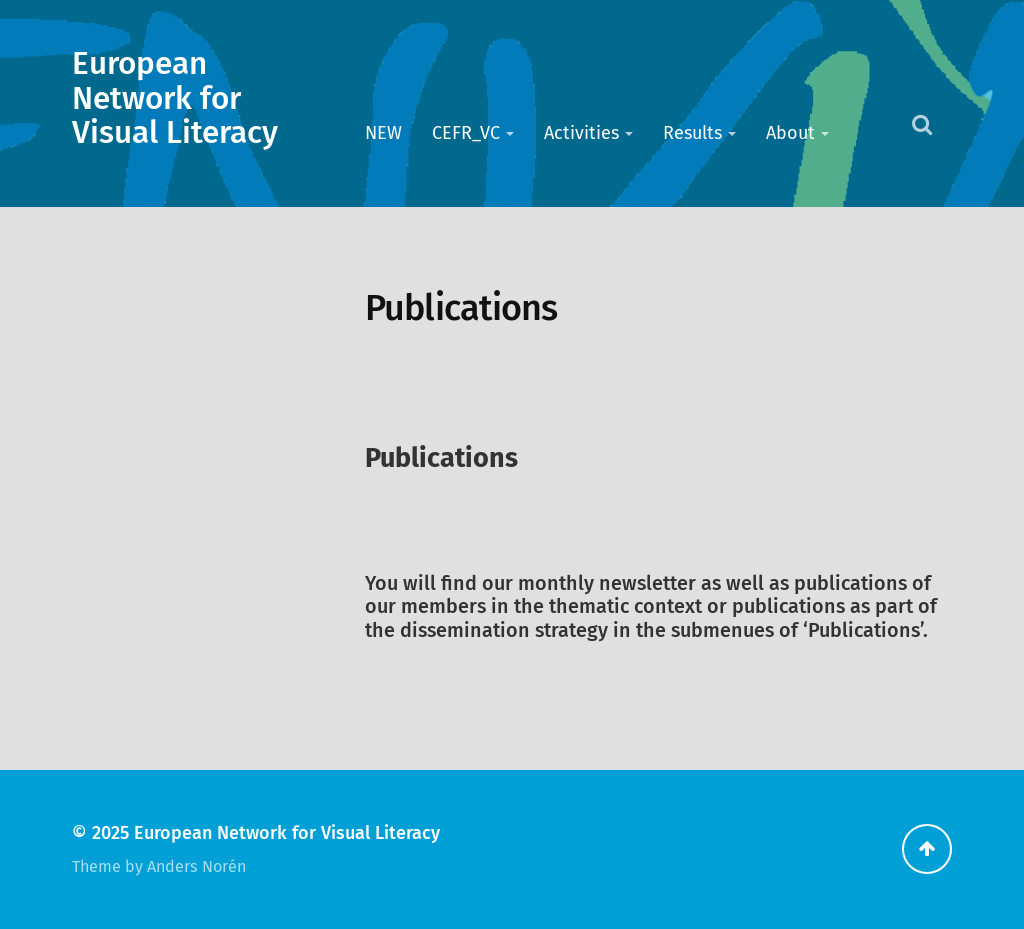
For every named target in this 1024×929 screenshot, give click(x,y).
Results (692, 133)
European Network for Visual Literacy (175, 98)
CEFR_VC (466, 133)
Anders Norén (196, 866)
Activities (581, 133)
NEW (383, 133)
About (790, 133)
